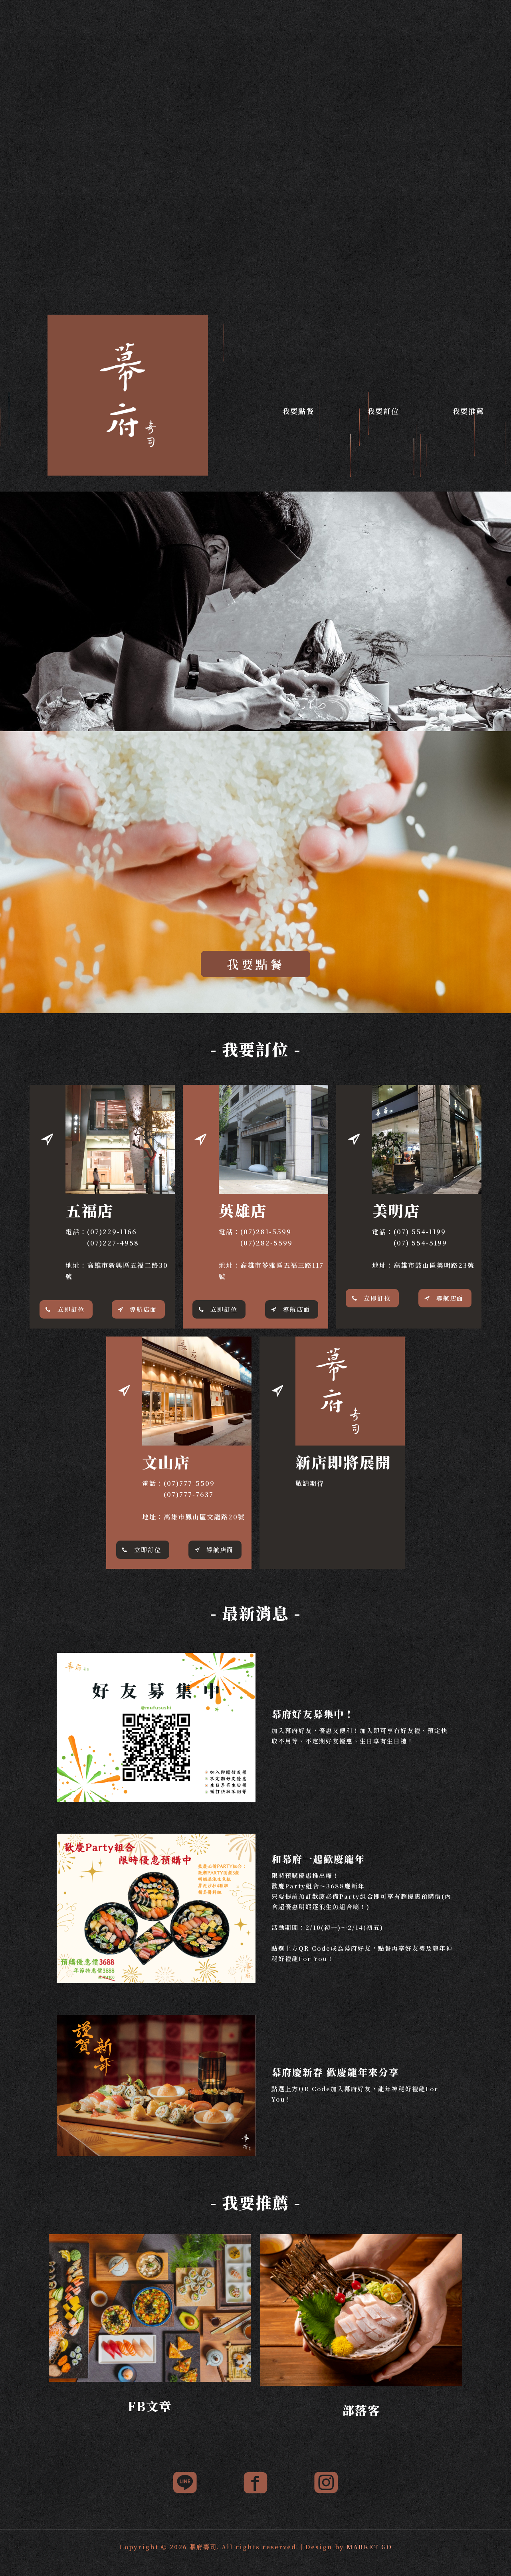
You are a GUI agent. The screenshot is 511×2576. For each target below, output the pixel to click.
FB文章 (150, 2406)
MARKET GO (369, 2546)
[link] (150, 2308)
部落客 (361, 2410)
